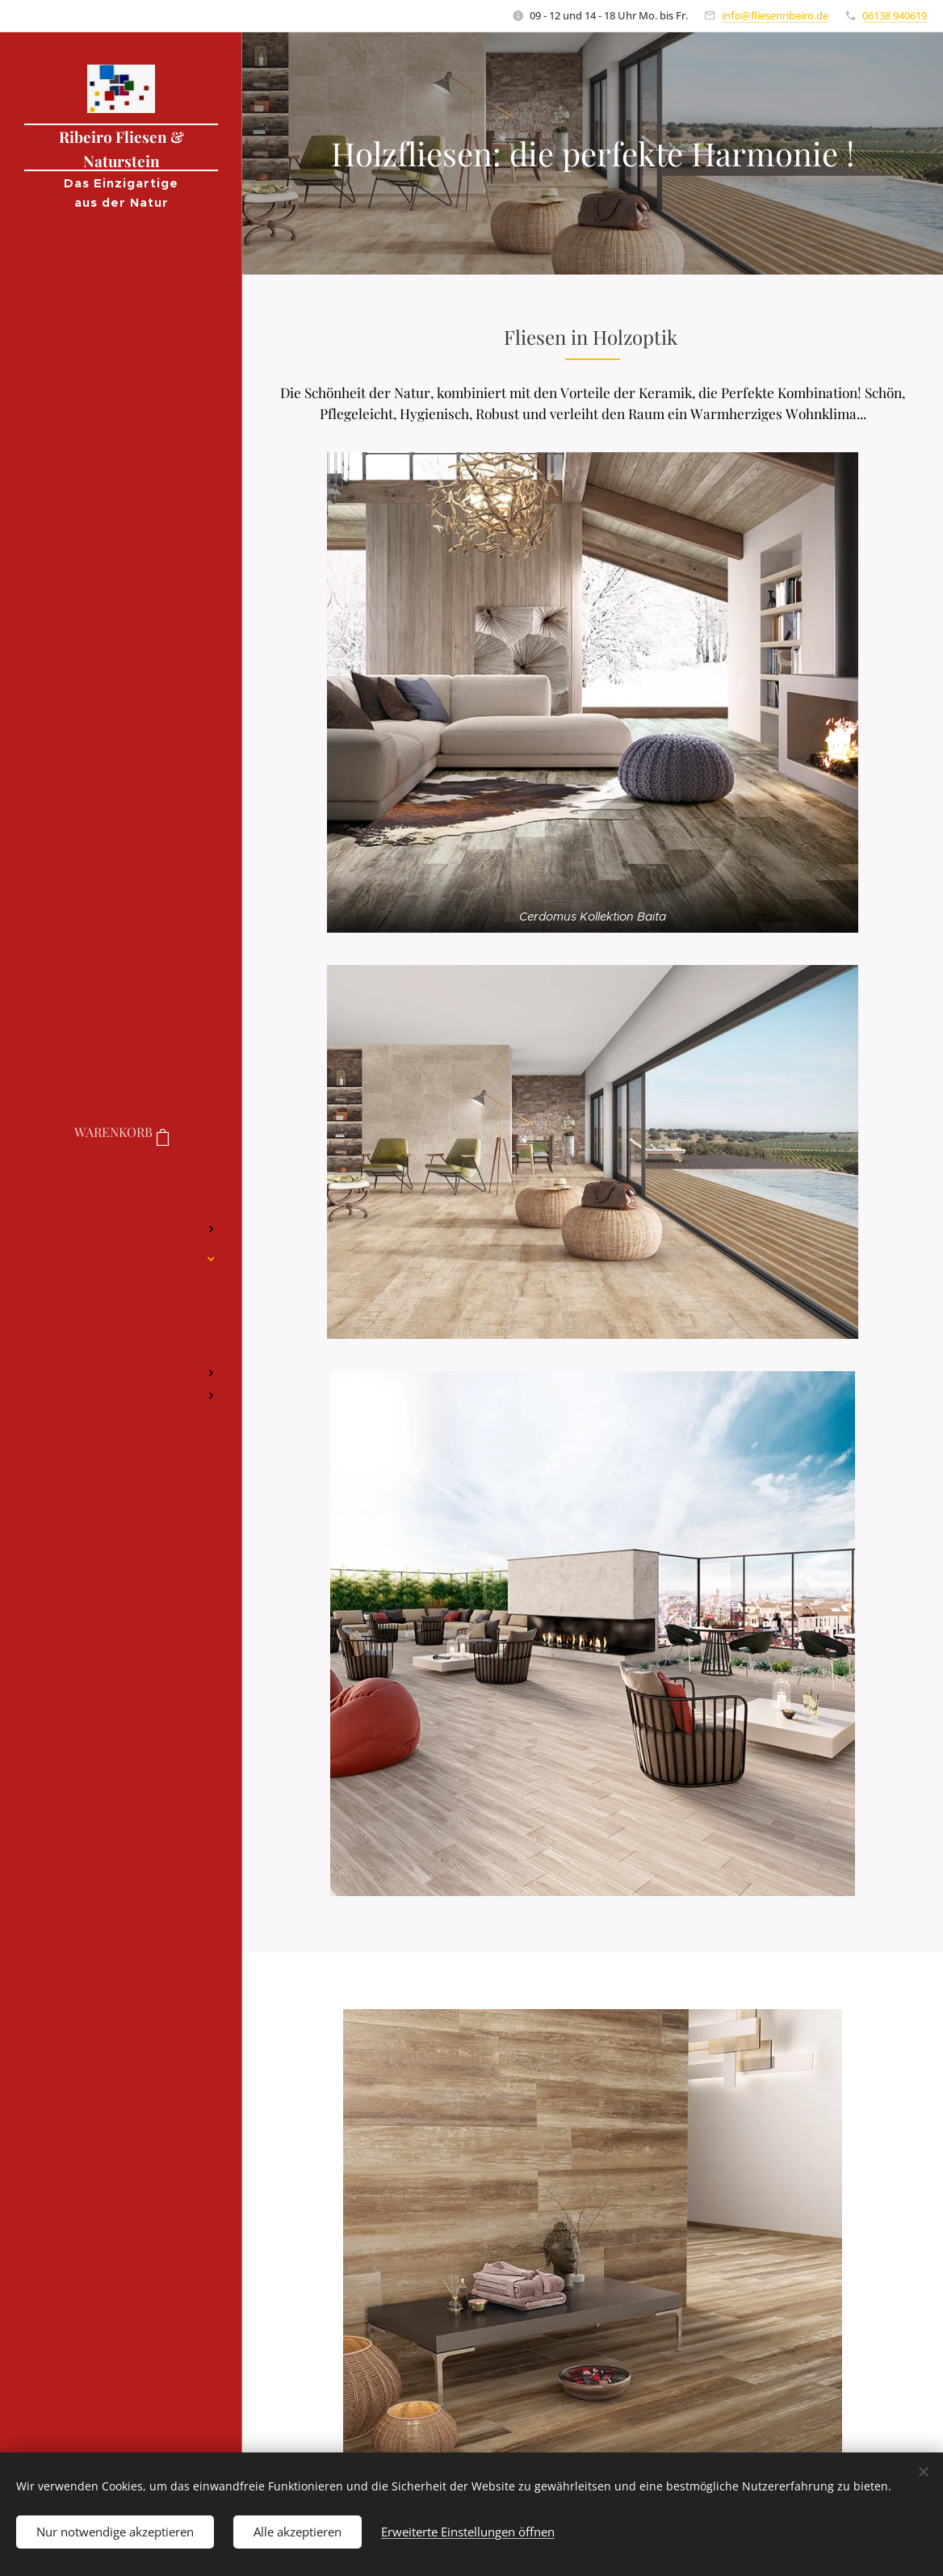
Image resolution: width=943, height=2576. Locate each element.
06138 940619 (894, 15)
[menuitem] (121, 1181)
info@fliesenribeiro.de (775, 15)
